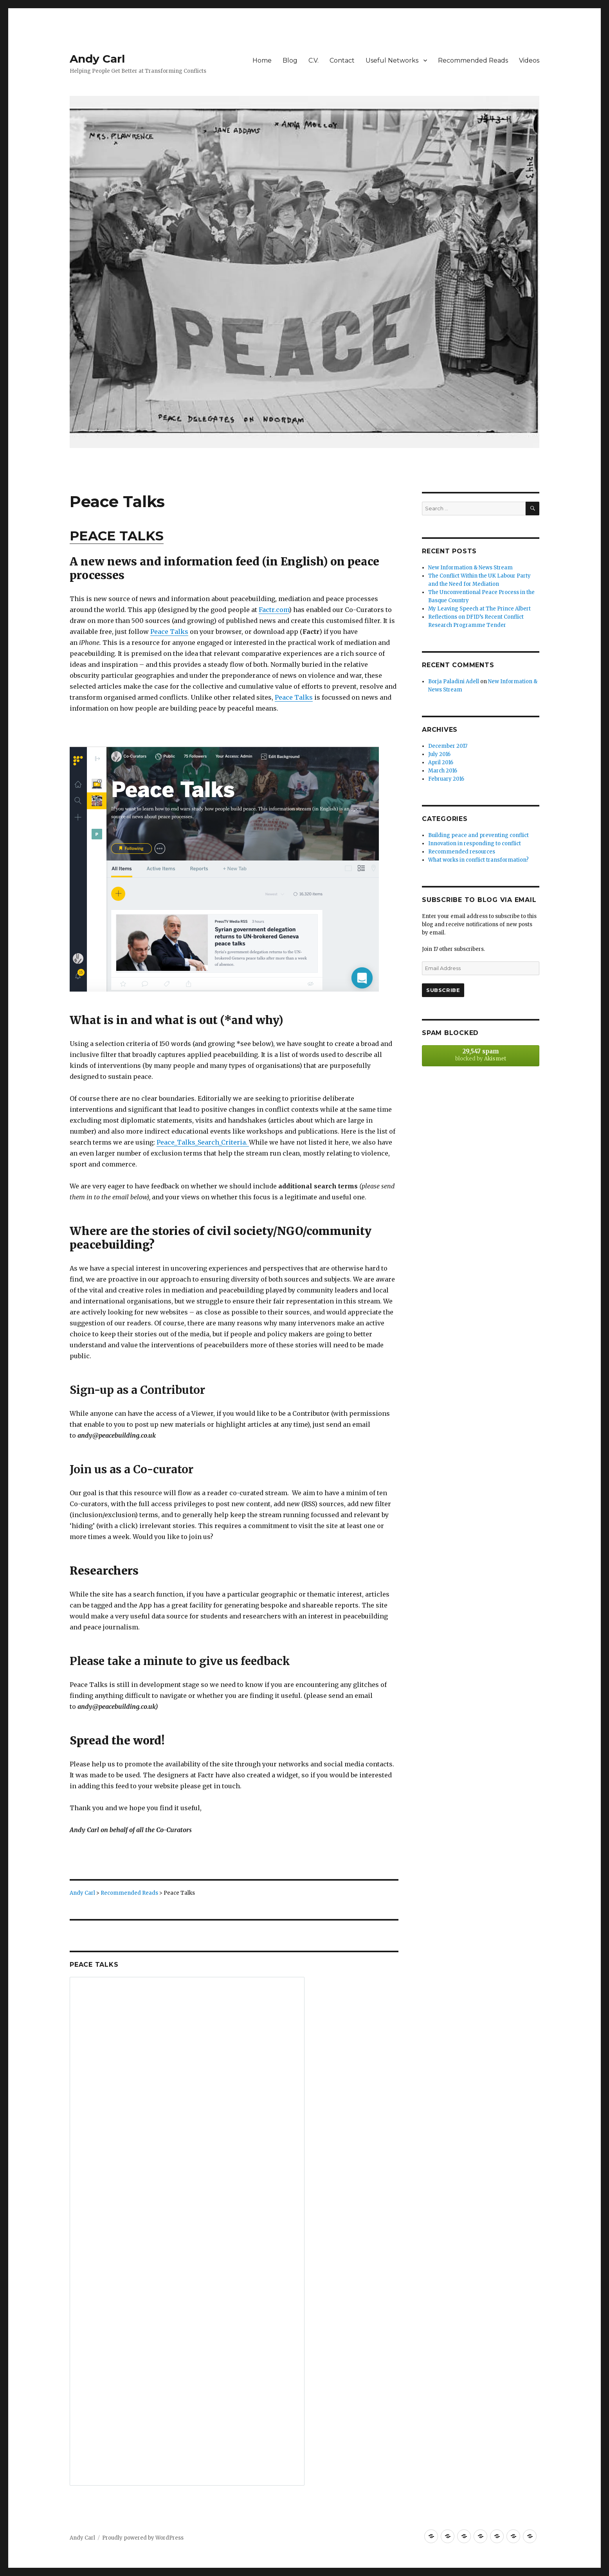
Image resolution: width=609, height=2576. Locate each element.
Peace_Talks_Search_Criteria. (203, 1142)
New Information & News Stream (470, 567)
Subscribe (443, 990)
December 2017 (447, 746)
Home (262, 60)
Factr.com (274, 610)
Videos (529, 60)
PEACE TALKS (117, 536)
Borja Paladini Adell (453, 681)
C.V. (313, 60)
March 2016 (442, 770)
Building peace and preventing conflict (478, 835)
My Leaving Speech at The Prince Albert (479, 608)
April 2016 (440, 762)
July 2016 (439, 754)
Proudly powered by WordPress (143, 2538)
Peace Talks (169, 631)
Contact (342, 60)
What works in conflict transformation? (478, 860)
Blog (290, 60)
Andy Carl (97, 58)
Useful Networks (392, 60)
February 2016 (446, 779)
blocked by (480, 1055)
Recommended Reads (473, 60)
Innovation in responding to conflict (474, 843)
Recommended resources (461, 851)
